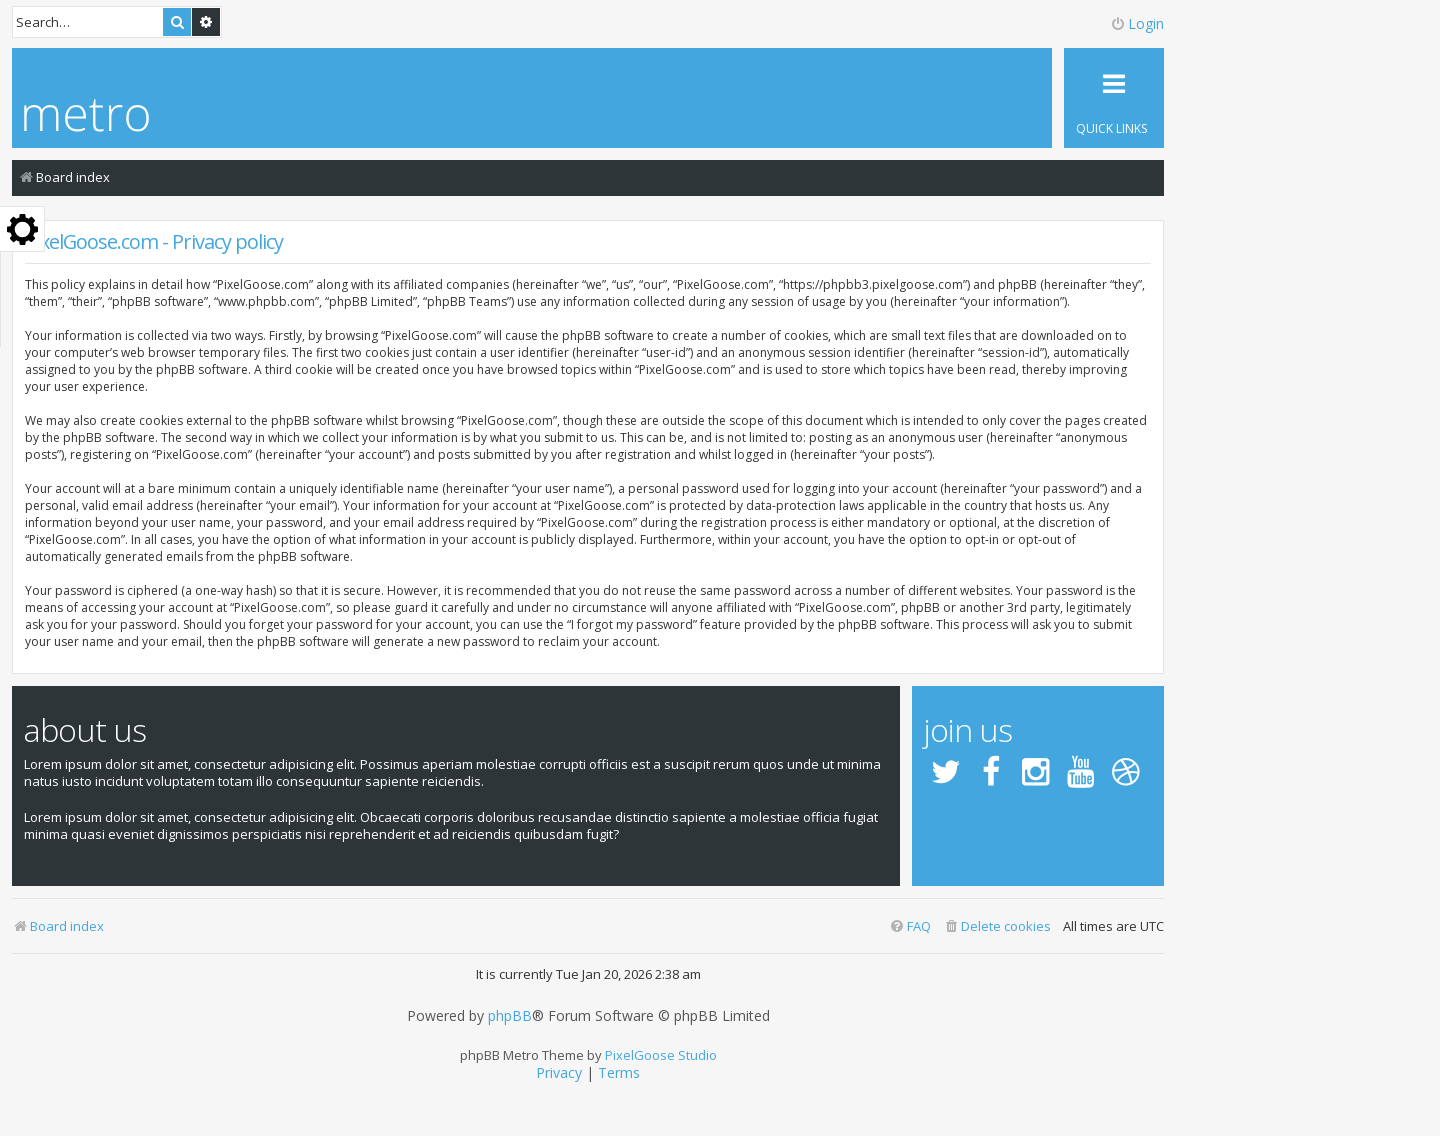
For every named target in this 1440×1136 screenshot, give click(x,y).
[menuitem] (997, 926)
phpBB (510, 1016)
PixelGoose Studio (661, 1055)
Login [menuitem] (1137, 23)
